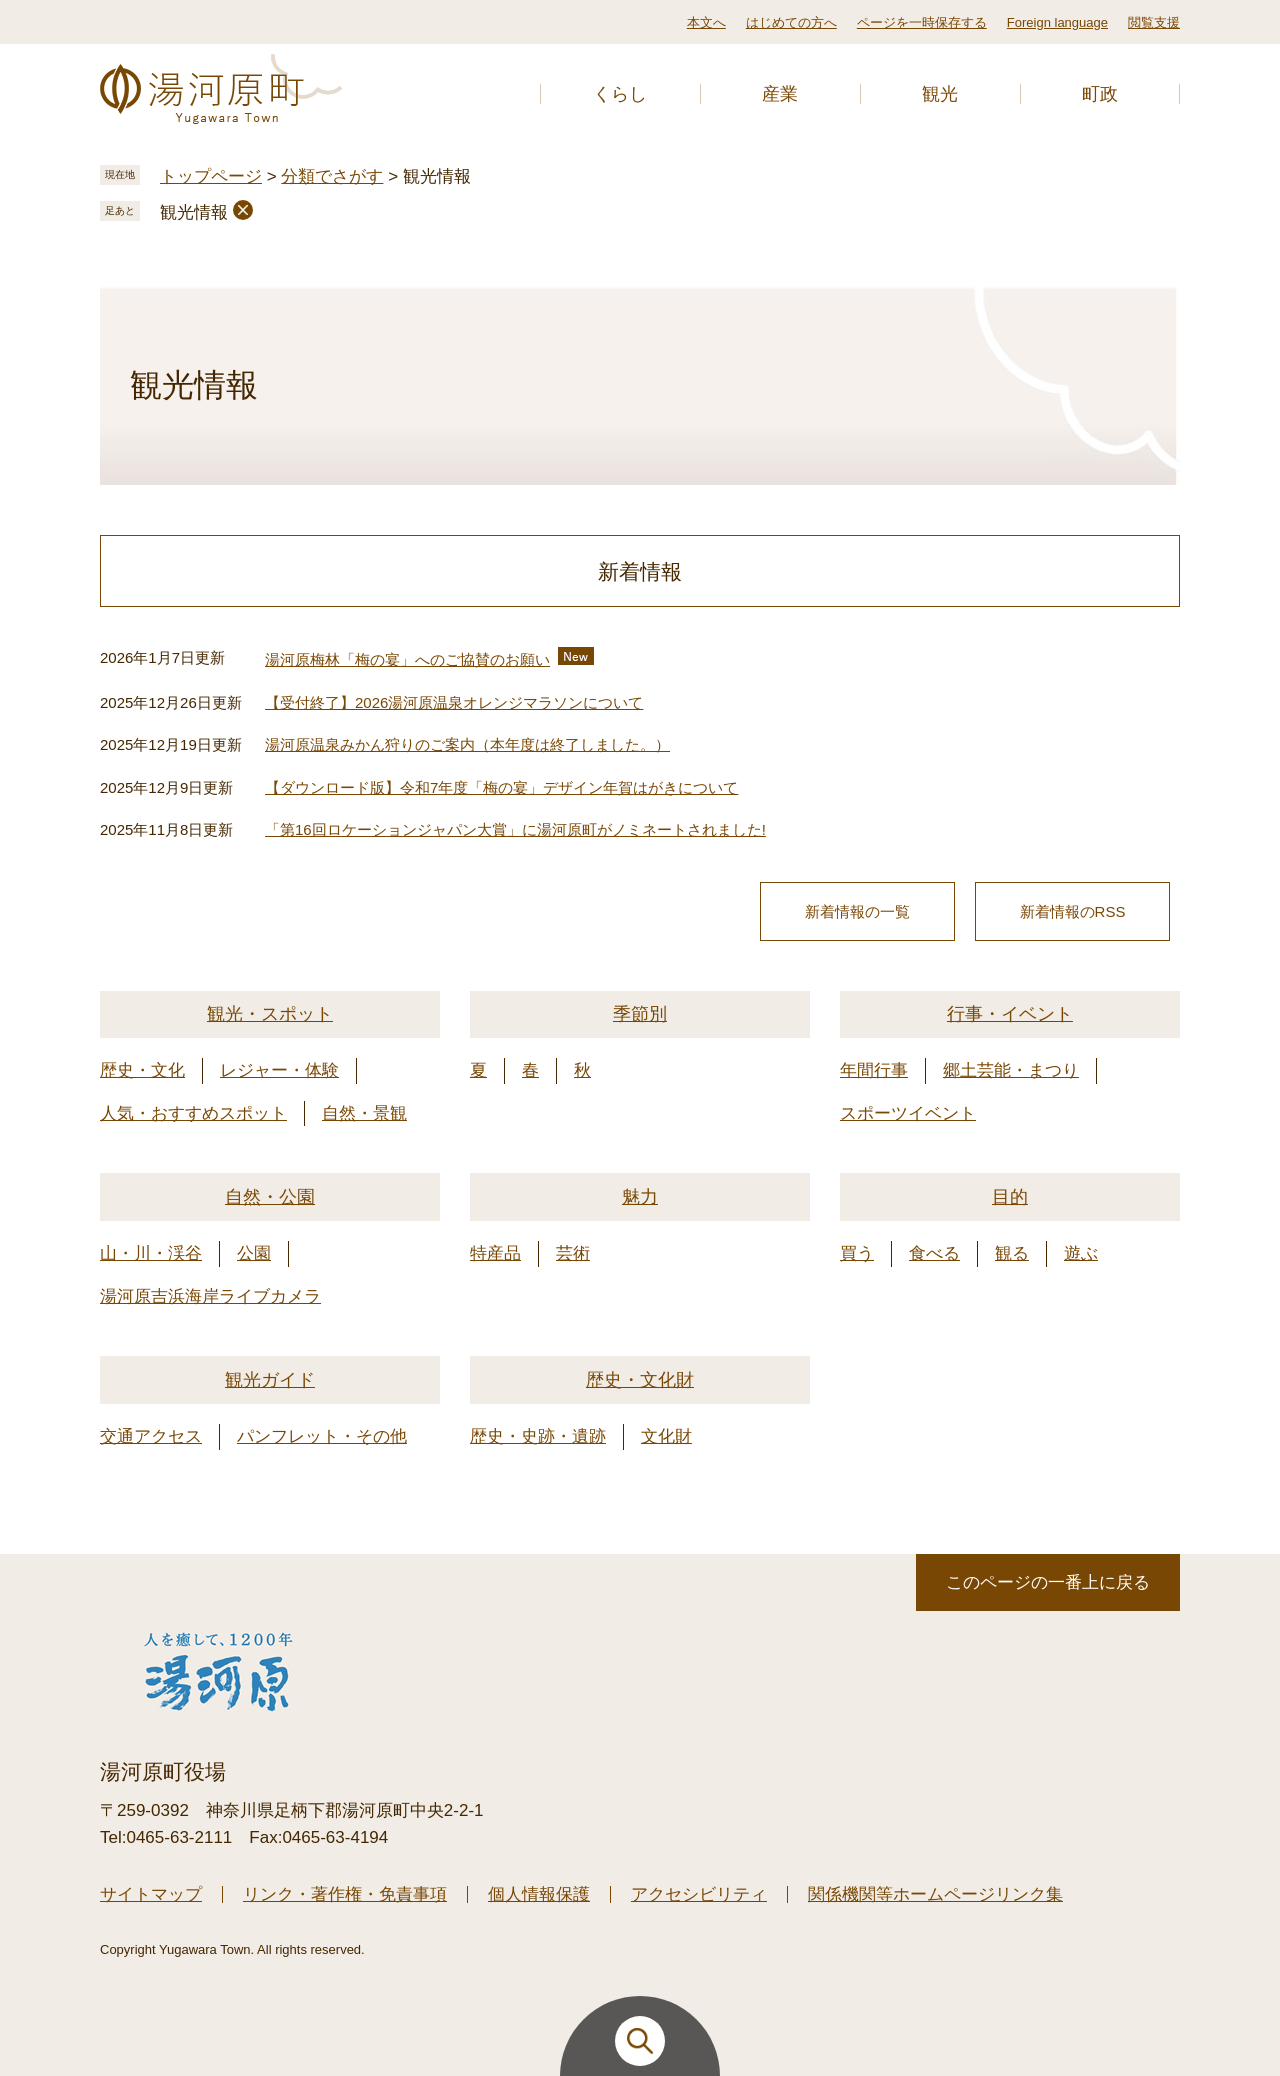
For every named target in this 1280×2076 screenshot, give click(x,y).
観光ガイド (270, 1380)
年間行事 (874, 1070)
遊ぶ (1081, 1253)
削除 (243, 210)
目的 (1010, 1197)
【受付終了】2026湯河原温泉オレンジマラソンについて (454, 702)
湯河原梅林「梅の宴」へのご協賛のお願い (407, 659)
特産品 (495, 1253)
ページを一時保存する (922, 22)
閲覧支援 (1154, 22)
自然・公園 (270, 1197)
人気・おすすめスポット (193, 1113)
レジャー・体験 (279, 1070)
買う (857, 1253)
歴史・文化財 (640, 1380)
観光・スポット (270, 1014)
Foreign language (1057, 22)
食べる (934, 1253)
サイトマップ (151, 1894)
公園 (254, 1253)
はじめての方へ (791, 22)
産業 (780, 94)
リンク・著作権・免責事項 (345, 1894)
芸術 (573, 1253)
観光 (940, 94)
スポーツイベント (908, 1113)
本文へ (706, 22)
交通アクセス (151, 1436)
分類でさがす (332, 176)
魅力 (640, 1197)
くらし (620, 94)
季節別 (640, 1014)
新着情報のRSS (1073, 911)
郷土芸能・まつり (1011, 1070)
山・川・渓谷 (151, 1253)
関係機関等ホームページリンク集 (935, 1894)
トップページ (211, 176)
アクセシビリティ (699, 1894)
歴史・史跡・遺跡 (538, 1436)
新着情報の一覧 (857, 911)
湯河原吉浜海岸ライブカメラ (210, 1296)
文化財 (666, 1436)
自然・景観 (364, 1113)
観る (1012, 1253)
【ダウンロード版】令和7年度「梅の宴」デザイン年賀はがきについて (501, 787)
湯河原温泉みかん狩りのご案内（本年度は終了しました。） (467, 744)
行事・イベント (1010, 1014)
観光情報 (194, 212)
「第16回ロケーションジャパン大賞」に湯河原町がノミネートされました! (515, 829)
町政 (1100, 94)
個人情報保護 (539, 1894)
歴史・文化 (142, 1070)
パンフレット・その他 (322, 1436)
